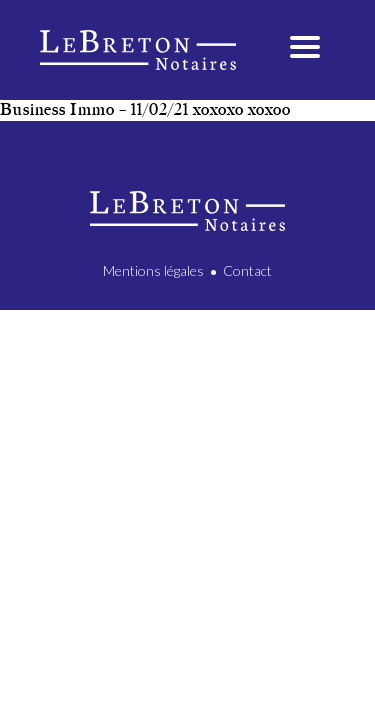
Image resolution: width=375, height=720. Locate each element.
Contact (247, 270)
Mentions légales (153, 270)
